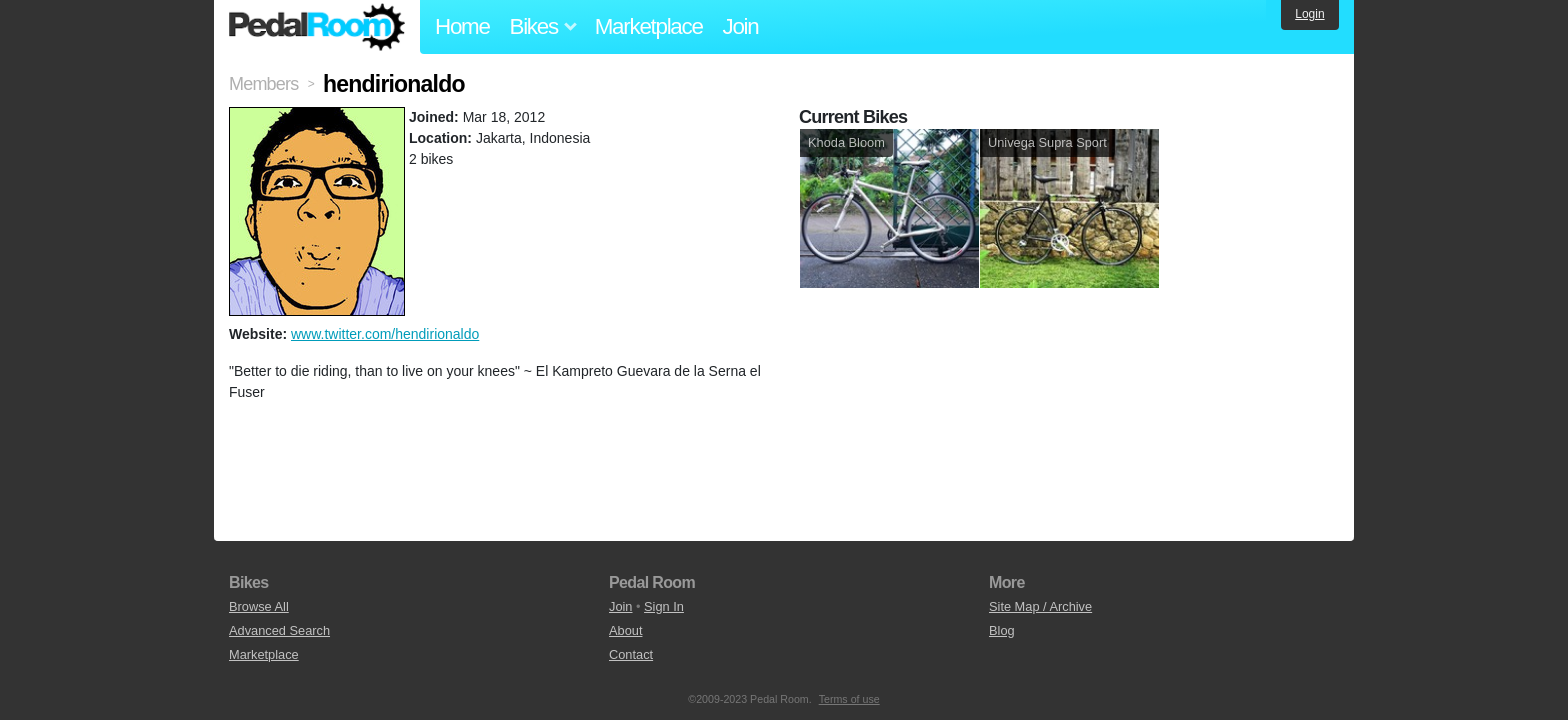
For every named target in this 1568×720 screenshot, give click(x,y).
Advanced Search (279, 630)
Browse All (259, 606)
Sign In (664, 606)
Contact (631, 654)
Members (263, 84)
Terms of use (849, 699)
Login (1309, 14)
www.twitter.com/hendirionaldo (385, 334)
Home (462, 26)
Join (741, 26)
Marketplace (649, 26)
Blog (1002, 630)
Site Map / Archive (1040, 606)
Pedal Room (317, 27)
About (625, 630)
